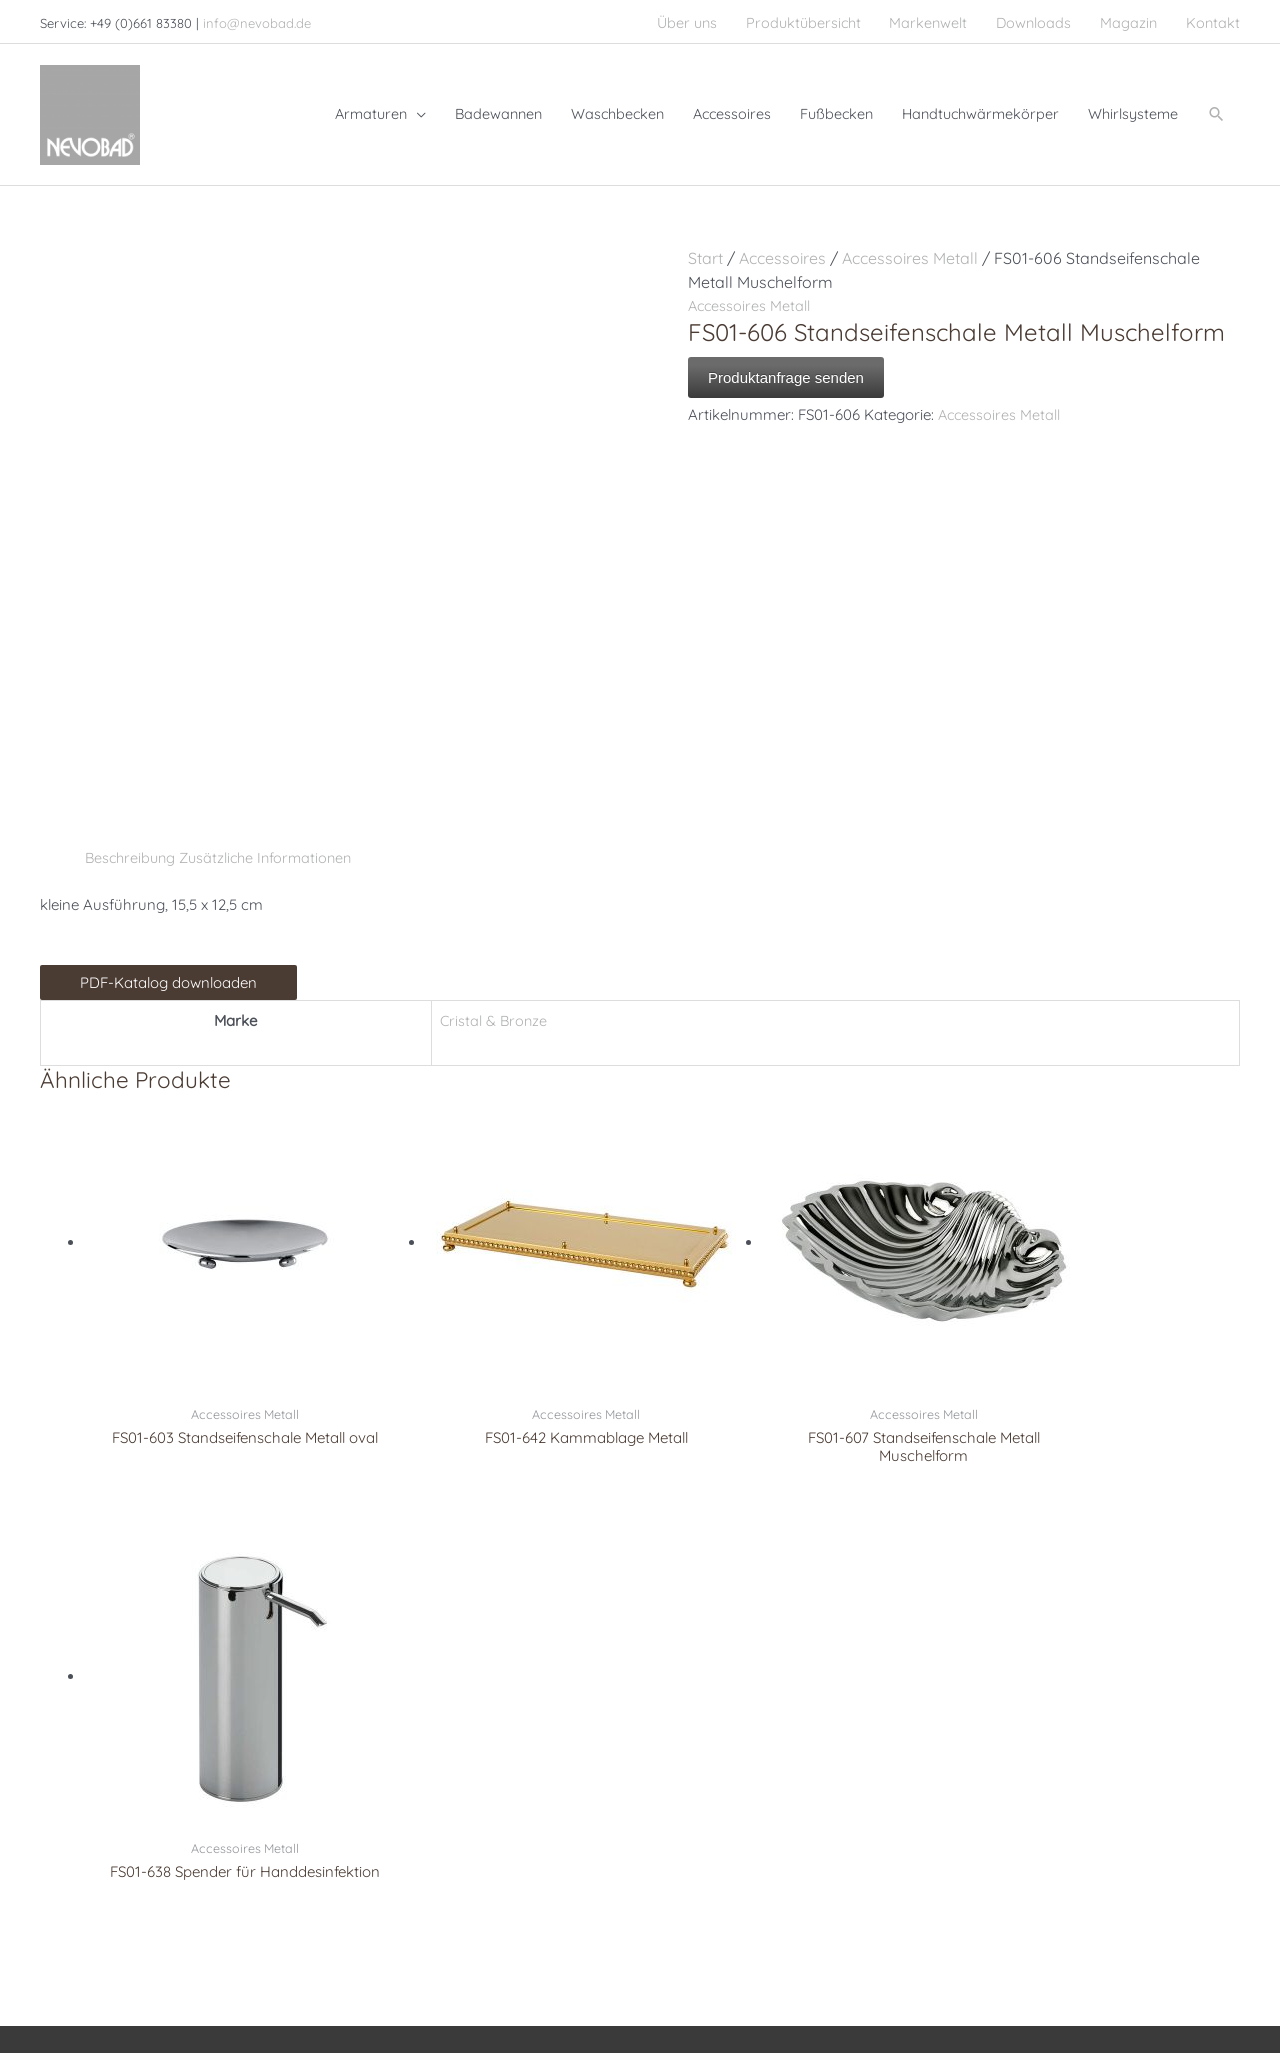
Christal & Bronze (715, 1693)
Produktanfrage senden (786, 363)
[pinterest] (93, 1829)
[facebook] (58, 1829)
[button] (1215, 106)
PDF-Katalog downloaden (168, 968)
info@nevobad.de (257, 20)
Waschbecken (395, 1717)
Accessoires (782, 244)
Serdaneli (689, 1717)
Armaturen (384, 1693)
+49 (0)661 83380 (146, 1717)
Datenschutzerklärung (956, 1970)
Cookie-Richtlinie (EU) (1165, 1998)
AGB (1225, 1970)
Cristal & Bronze (489, 1006)
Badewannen (392, 1741)
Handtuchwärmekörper (424, 1789)
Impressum (821, 1970)
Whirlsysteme (394, 1765)
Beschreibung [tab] (132, 843)
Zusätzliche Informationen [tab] (274, 843)
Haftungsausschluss (1121, 1970)
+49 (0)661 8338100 (130, 1741)
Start (705, 244)
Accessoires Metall (910, 244)
